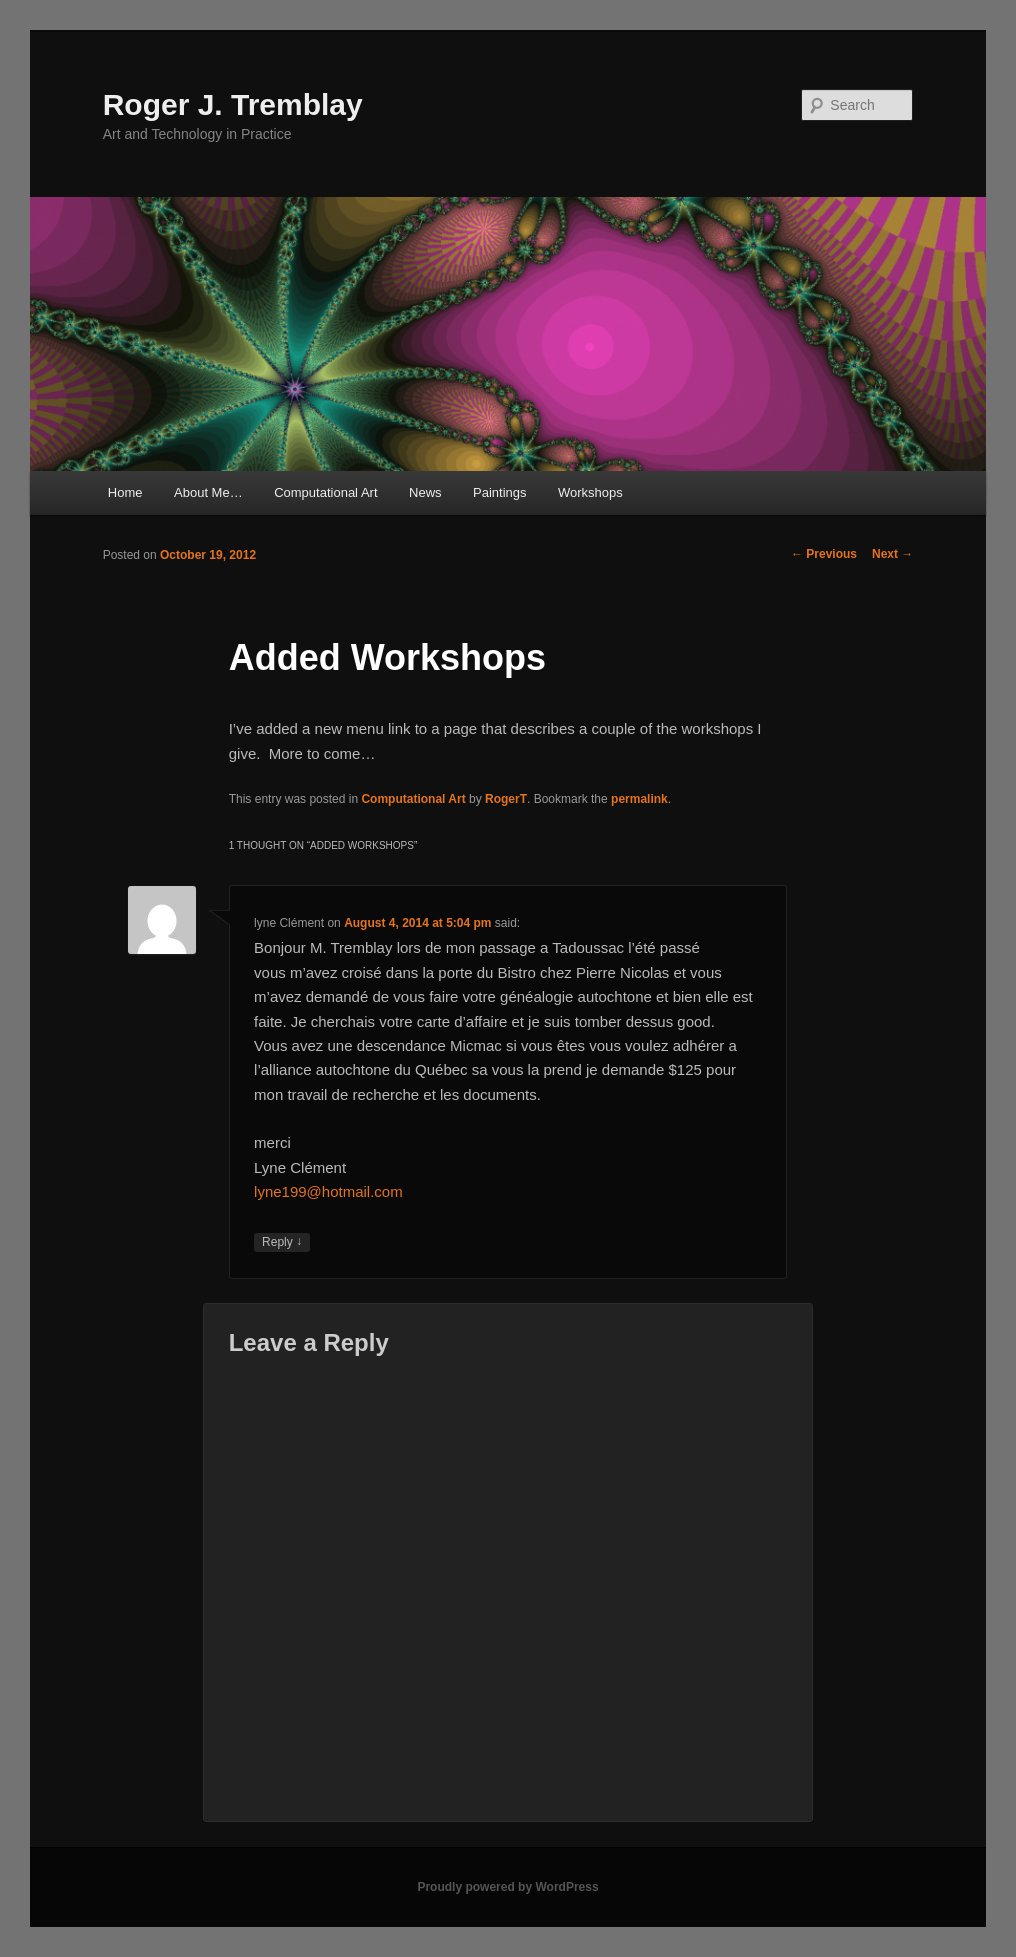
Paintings (499, 492)
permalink (639, 799)
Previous (824, 554)
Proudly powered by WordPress (507, 1887)
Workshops (590, 492)
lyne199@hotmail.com (328, 1191)
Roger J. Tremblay (233, 104)
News (425, 492)
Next (892, 554)
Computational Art (325, 492)
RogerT (506, 799)
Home (125, 492)
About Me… (208, 492)
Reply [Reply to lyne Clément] (282, 1242)
